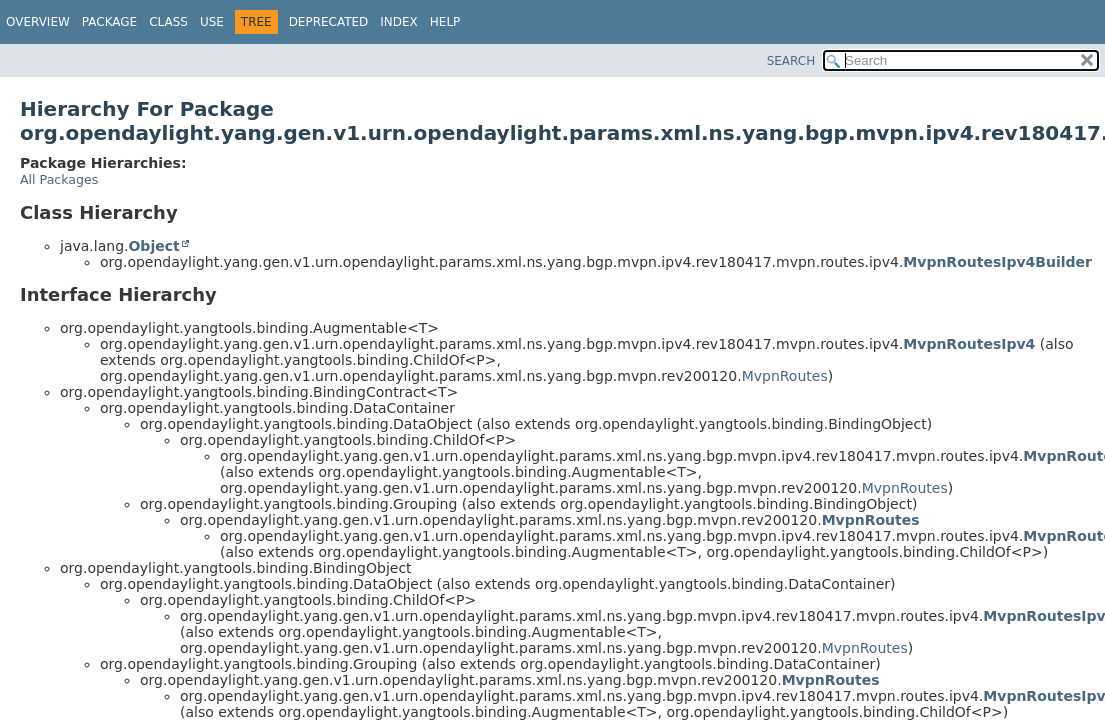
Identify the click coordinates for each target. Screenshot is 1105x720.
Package (109, 22)
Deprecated (329, 22)
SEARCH (791, 61)
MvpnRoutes (785, 376)
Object (153, 246)
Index (399, 22)
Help (445, 22)
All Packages (59, 179)
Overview (38, 22)
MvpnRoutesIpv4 (969, 344)
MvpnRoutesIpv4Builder (997, 262)
